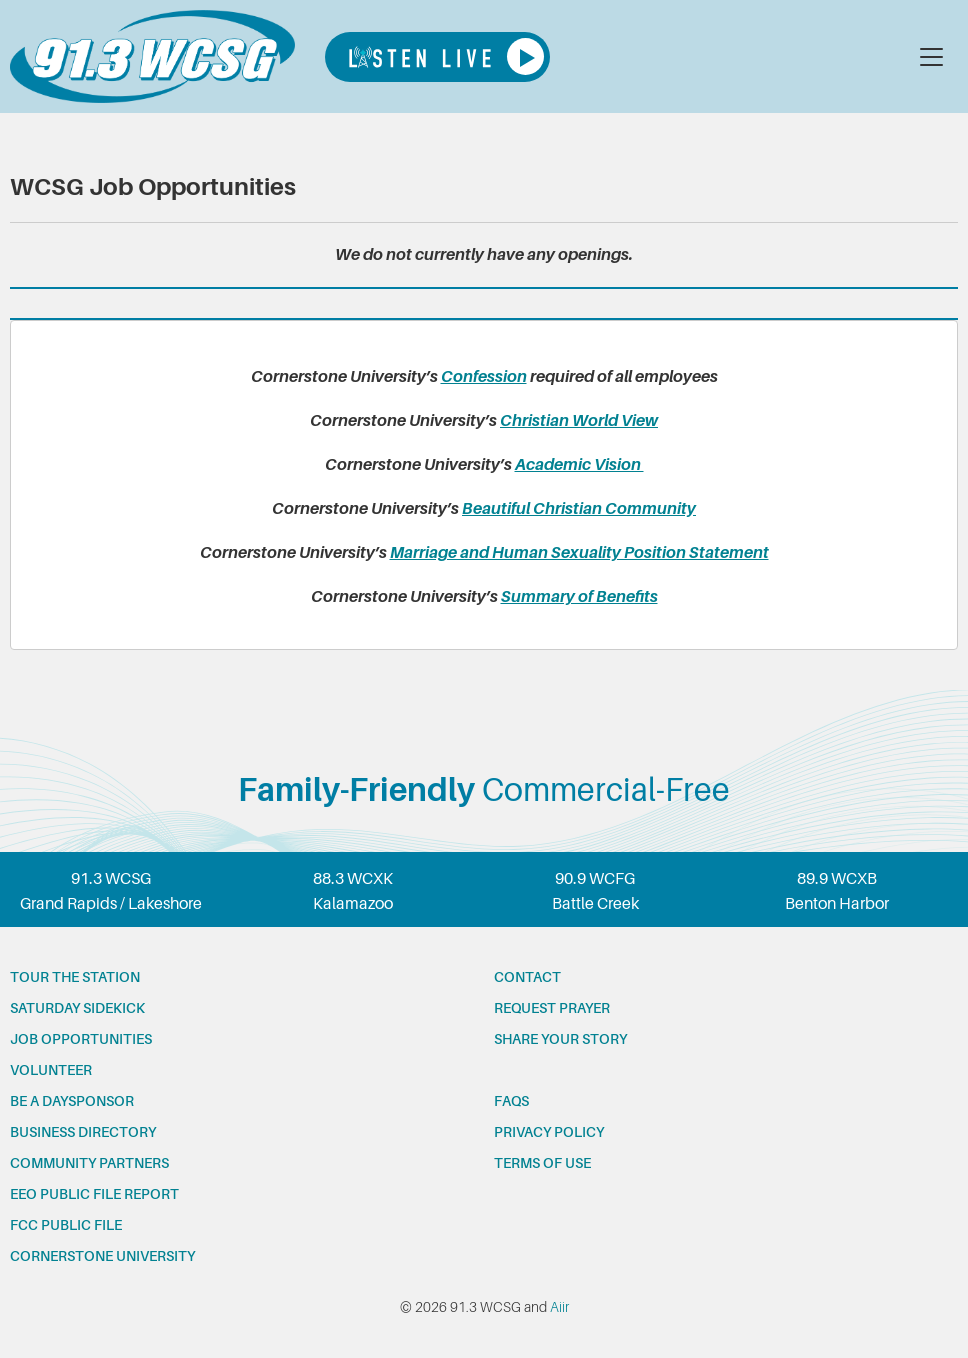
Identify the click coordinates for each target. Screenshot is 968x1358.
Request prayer (552, 1008)
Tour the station (75, 977)
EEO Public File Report (94, 1194)
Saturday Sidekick (77, 1008)
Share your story (560, 1039)
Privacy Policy (549, 1132)
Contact (527, 977)
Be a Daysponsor (72, 1101)
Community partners (89, 1163)
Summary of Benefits (579, 597)
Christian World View (579, 421)
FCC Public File (66, 1225)
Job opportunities (81, 1039)
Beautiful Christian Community (579, 509)
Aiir (559, 1307)
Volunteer (51, 1070)
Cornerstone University (102, 1256)
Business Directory (83, 1132)
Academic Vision (579, 465)
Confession (484, 377)
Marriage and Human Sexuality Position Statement (579, 553)
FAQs (511, 1101)
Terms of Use (542, 1163)
